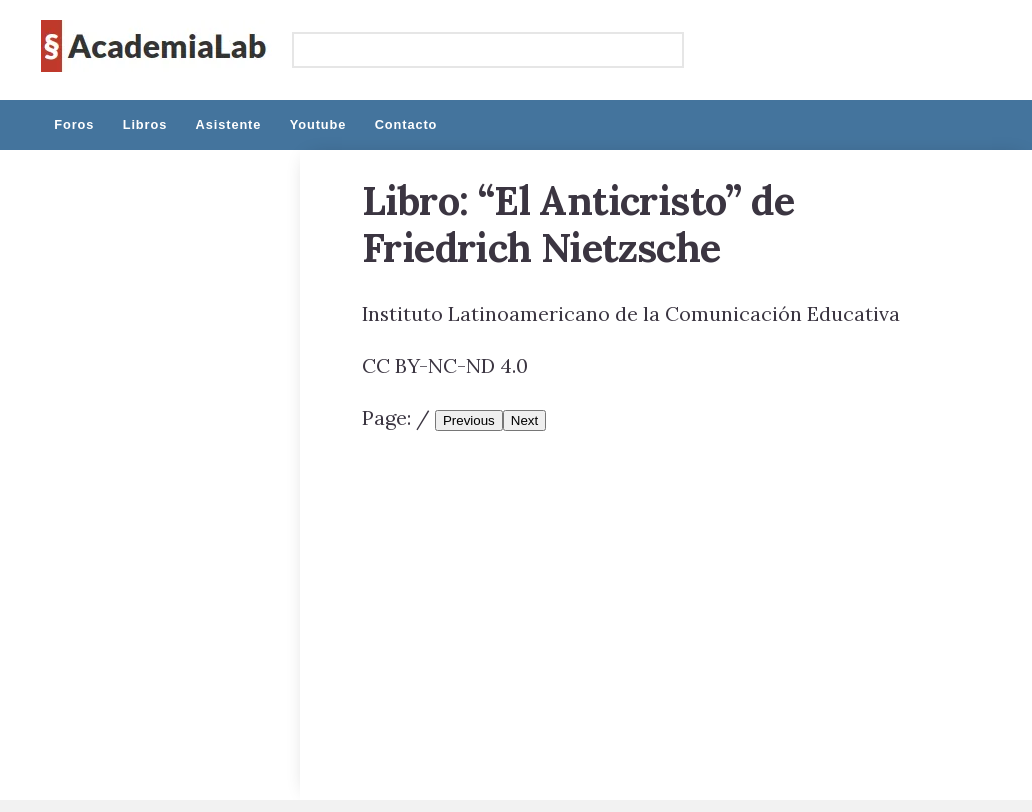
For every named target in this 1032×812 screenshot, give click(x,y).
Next (524, 420)
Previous (469, 420)
